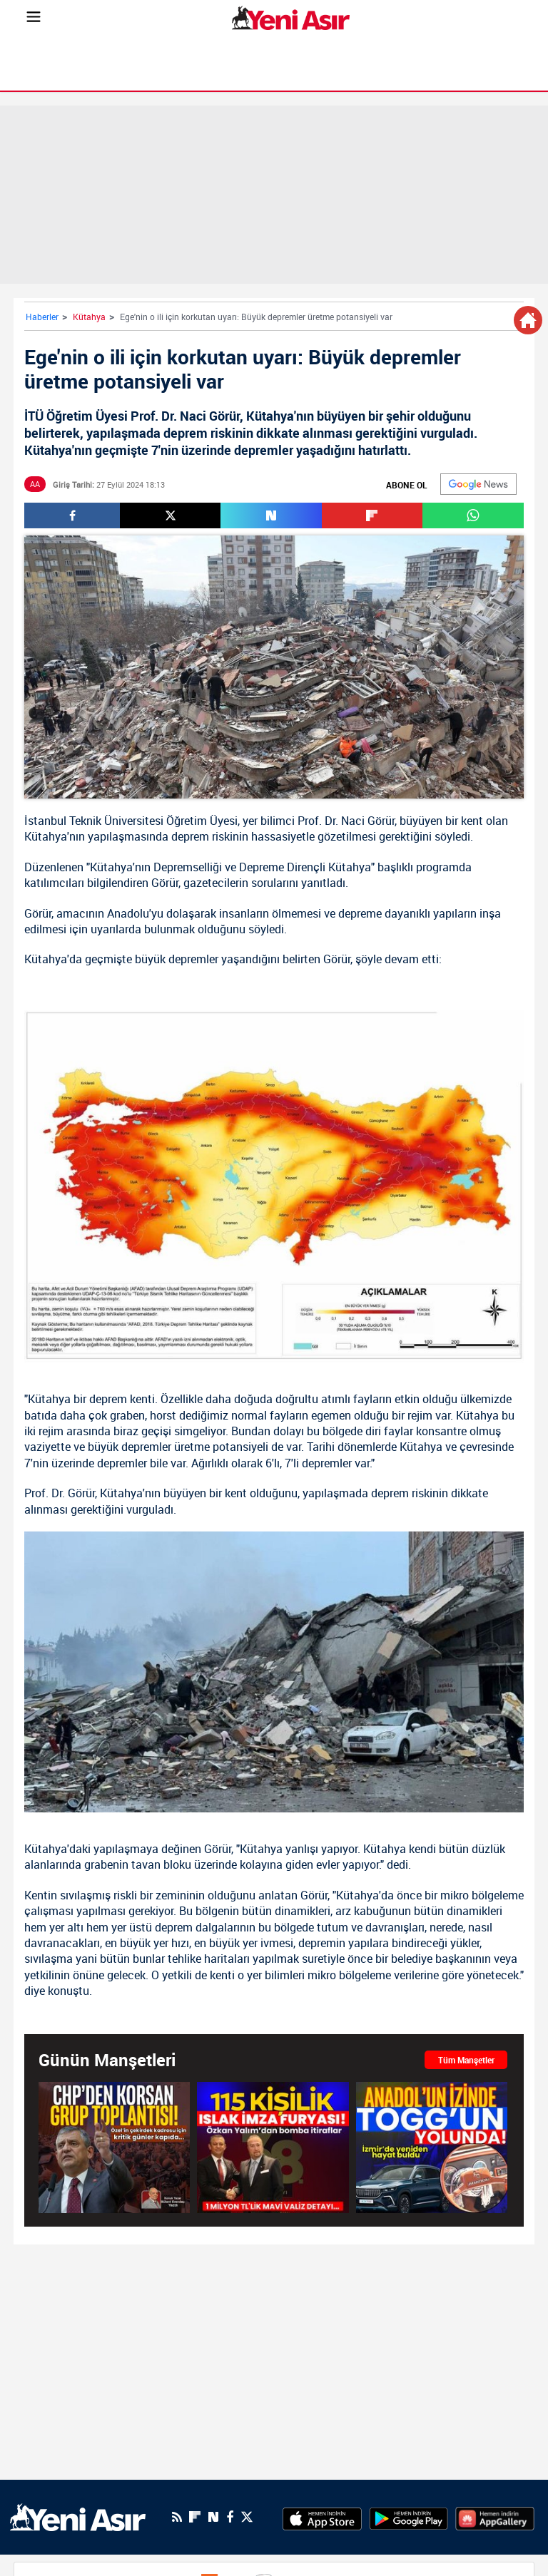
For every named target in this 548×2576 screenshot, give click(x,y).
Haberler (42, 316)
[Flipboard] (195, 2516)
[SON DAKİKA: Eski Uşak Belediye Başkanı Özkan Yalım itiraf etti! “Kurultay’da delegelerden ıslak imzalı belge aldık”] (272, 2147)
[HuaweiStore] (494, 2516)
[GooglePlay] (408, 2516)
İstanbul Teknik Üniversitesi (93, 820)
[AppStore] (322, 2516)
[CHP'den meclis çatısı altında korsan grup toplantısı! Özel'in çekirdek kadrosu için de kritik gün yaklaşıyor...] (114, 2147)
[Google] (478, 484)
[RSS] (177, 2516)
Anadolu (128, 913)
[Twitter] (246, 2517)
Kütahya (89, 316)
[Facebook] (229, 2516)
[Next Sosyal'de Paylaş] (270, 515)
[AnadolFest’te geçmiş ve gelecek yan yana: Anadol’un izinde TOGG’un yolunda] (431, 2147)
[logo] (78, 2516)
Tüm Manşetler (466, 2060)
